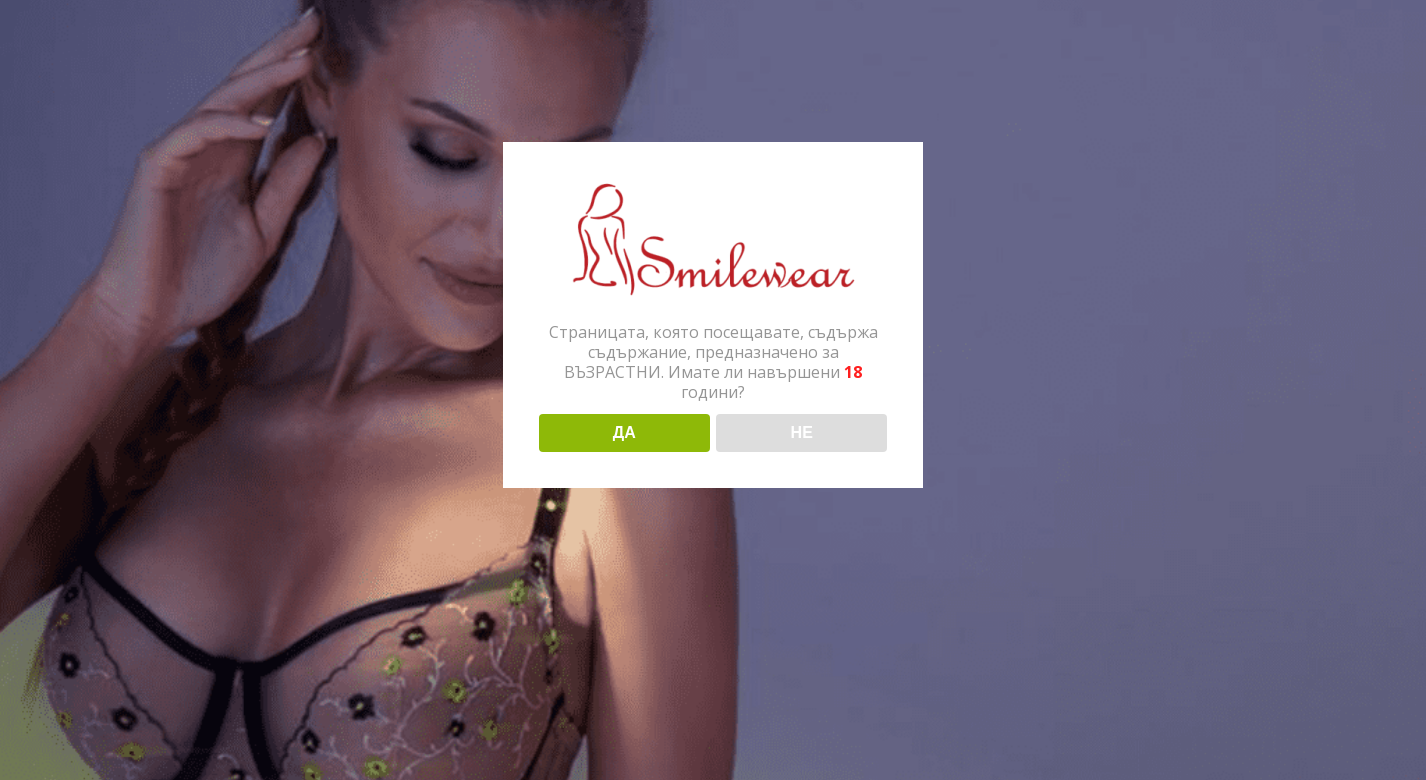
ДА (624, 432)
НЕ (802, 432)
